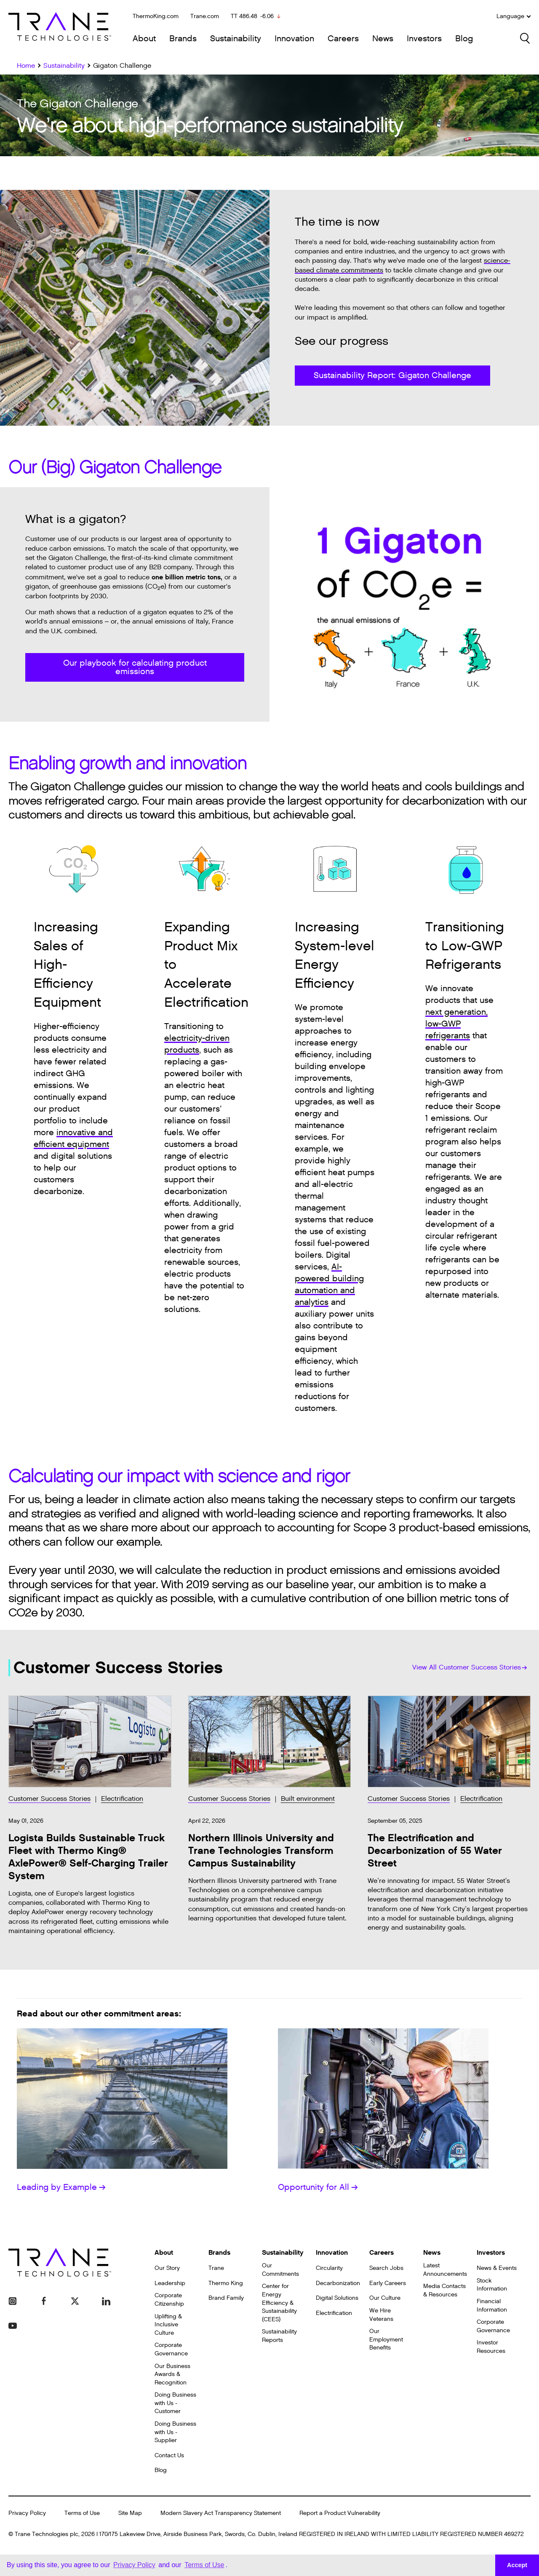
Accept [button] (517, 2565)
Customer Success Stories (49, 1799)
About (144, 38)
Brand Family (226, 2298)
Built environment (308, 1799)
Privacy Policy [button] (134, 2564)
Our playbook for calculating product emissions (135, 667)
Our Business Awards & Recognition (172, 2374)
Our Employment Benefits (386, 2339)
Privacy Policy (27, 2513)
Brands (183, 38)
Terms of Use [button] (204, 2564)
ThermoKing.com (156, 16)
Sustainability (235, 38)
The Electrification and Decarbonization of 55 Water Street (435, 1850)
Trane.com (204, 16)
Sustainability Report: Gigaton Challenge (392, 375)
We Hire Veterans (381, 2315)
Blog (464, 38)
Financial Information (492, 2305)
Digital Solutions (337, 2298)
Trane (216, 2268)
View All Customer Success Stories (469, 1667)
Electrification (122, 1799)
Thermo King (225, 2283)
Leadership (170, 2283)
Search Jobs (386, 2268)
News (382, 38)
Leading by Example (61, 2187)
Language (513, 16)
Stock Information (492, 2285)
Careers (343, 38)
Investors (424, 38)
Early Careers (387, 2283)
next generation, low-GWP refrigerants (456, 1024)
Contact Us (169, 2455)
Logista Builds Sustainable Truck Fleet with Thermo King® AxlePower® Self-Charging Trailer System (88, 1857)
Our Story (167, 2268)
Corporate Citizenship (169, 2299)
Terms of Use (82, 2513)
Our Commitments (280, 2269)
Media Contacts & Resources (444, 2290)
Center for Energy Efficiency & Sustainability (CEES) (279, 2302)
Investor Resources (491, 2347)
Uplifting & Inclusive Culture (168, 2324)
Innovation (294, 38)
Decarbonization (338, 2283)
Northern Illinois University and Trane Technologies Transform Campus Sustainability (261, 1850)
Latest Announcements (445, 2269)
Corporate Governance (171, 2349)
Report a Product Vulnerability (339, 2513)
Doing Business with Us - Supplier (175, 2432)
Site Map (130, 2513)
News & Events (497, 2268)
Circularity (329, 2268)
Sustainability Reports (279, 2336)
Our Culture (384, 2298)
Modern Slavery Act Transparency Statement (220, 2513)
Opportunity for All (318, 2187)
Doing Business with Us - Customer (175, 2403)
